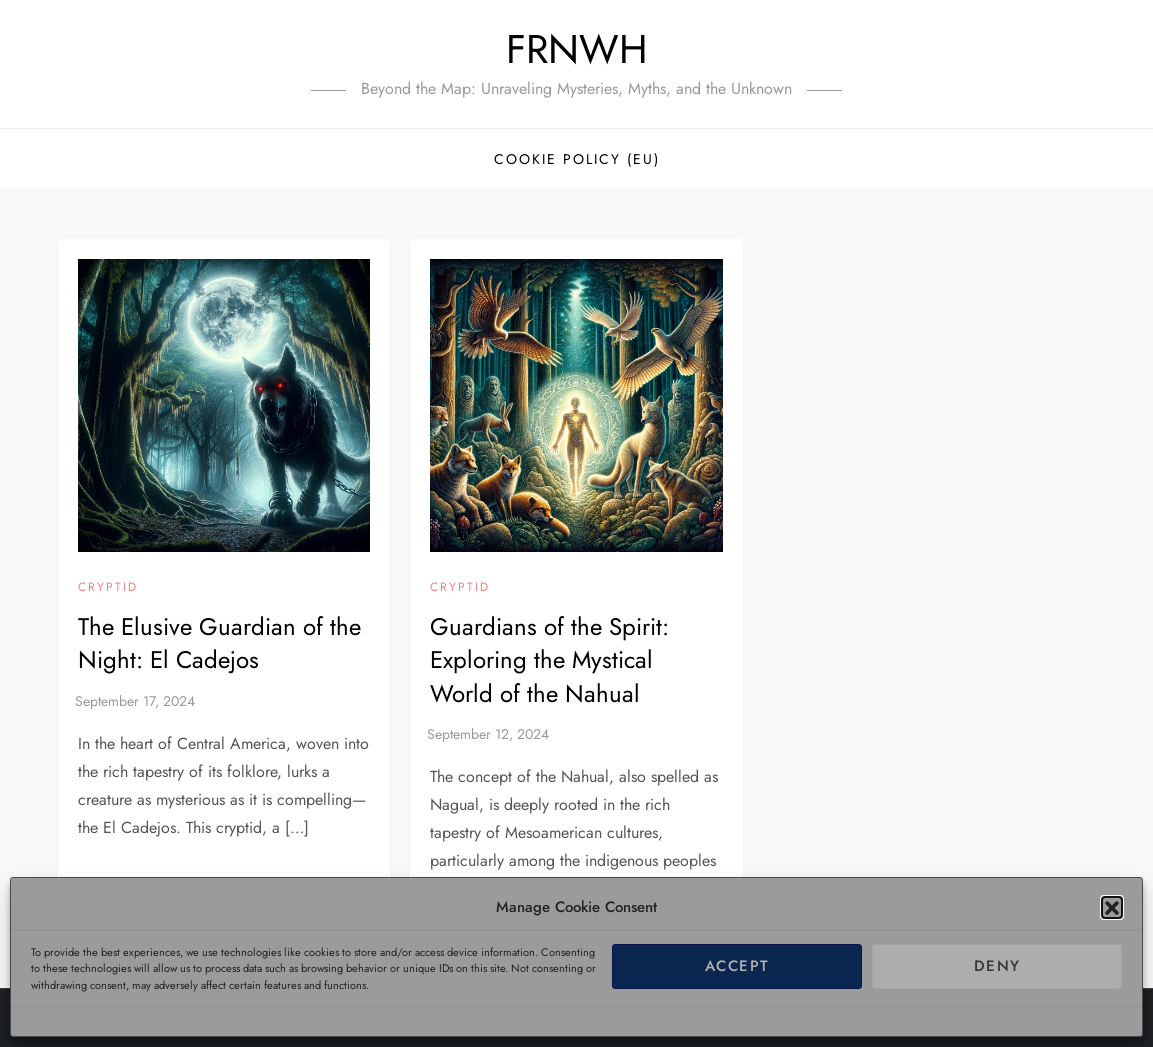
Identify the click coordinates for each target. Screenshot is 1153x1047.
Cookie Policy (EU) (577, 159)
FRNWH (577, 49)
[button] (1112, 907)
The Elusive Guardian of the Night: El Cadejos (219, 643)
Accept (737, 966)
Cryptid (108, 588)
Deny (997, 966)
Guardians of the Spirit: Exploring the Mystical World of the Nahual (549, 660)
